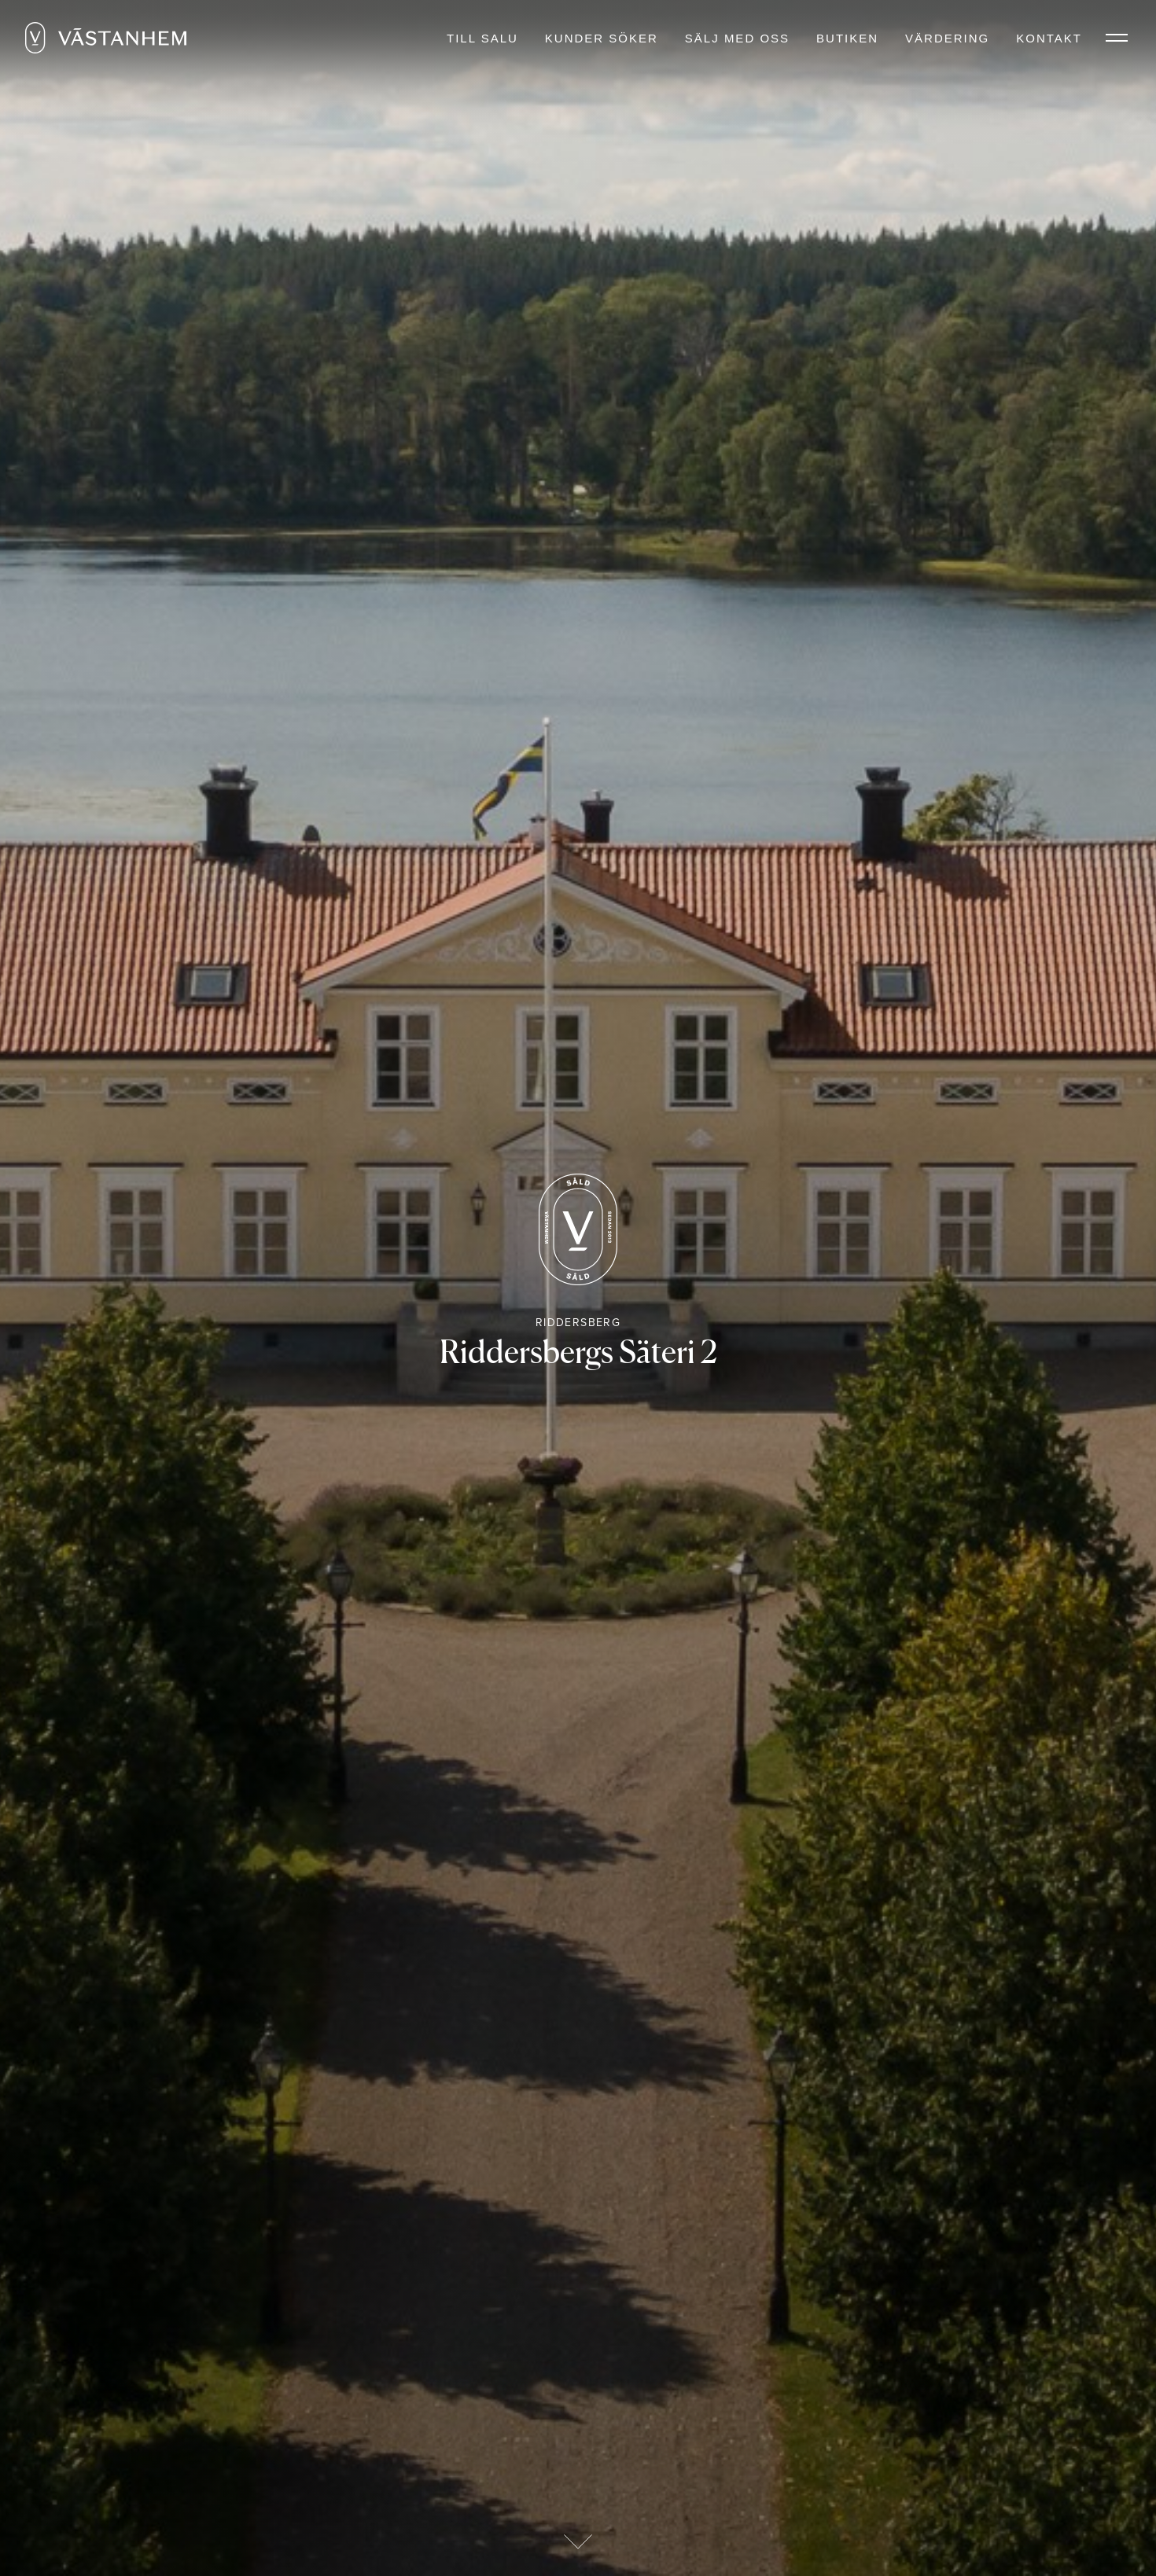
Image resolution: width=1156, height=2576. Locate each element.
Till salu (482, 38)
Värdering (947, 38)
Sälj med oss (737, 38)
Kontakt (1049, 38)
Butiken (847, 38)
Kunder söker (601, 38)
